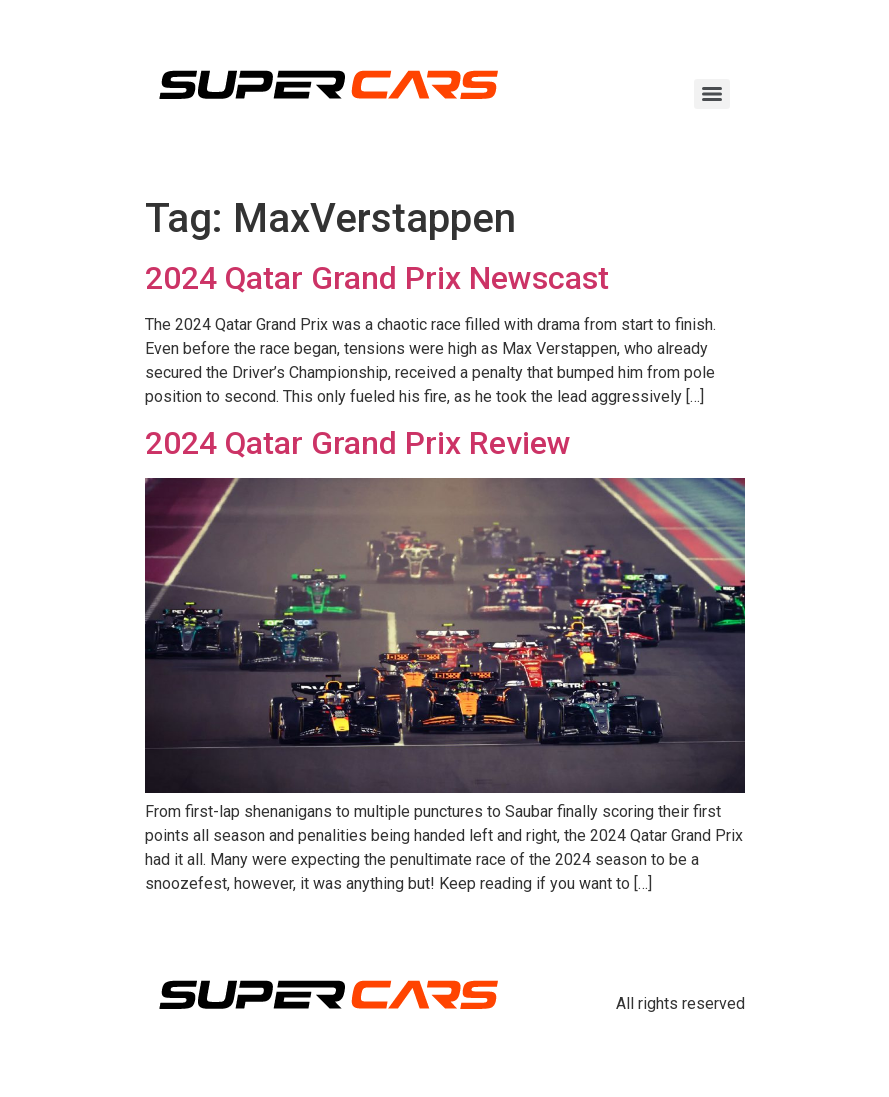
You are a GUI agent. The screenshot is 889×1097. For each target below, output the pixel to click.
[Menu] (712, 94)
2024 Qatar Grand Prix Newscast (377, 278)
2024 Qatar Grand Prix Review (358, 443)
